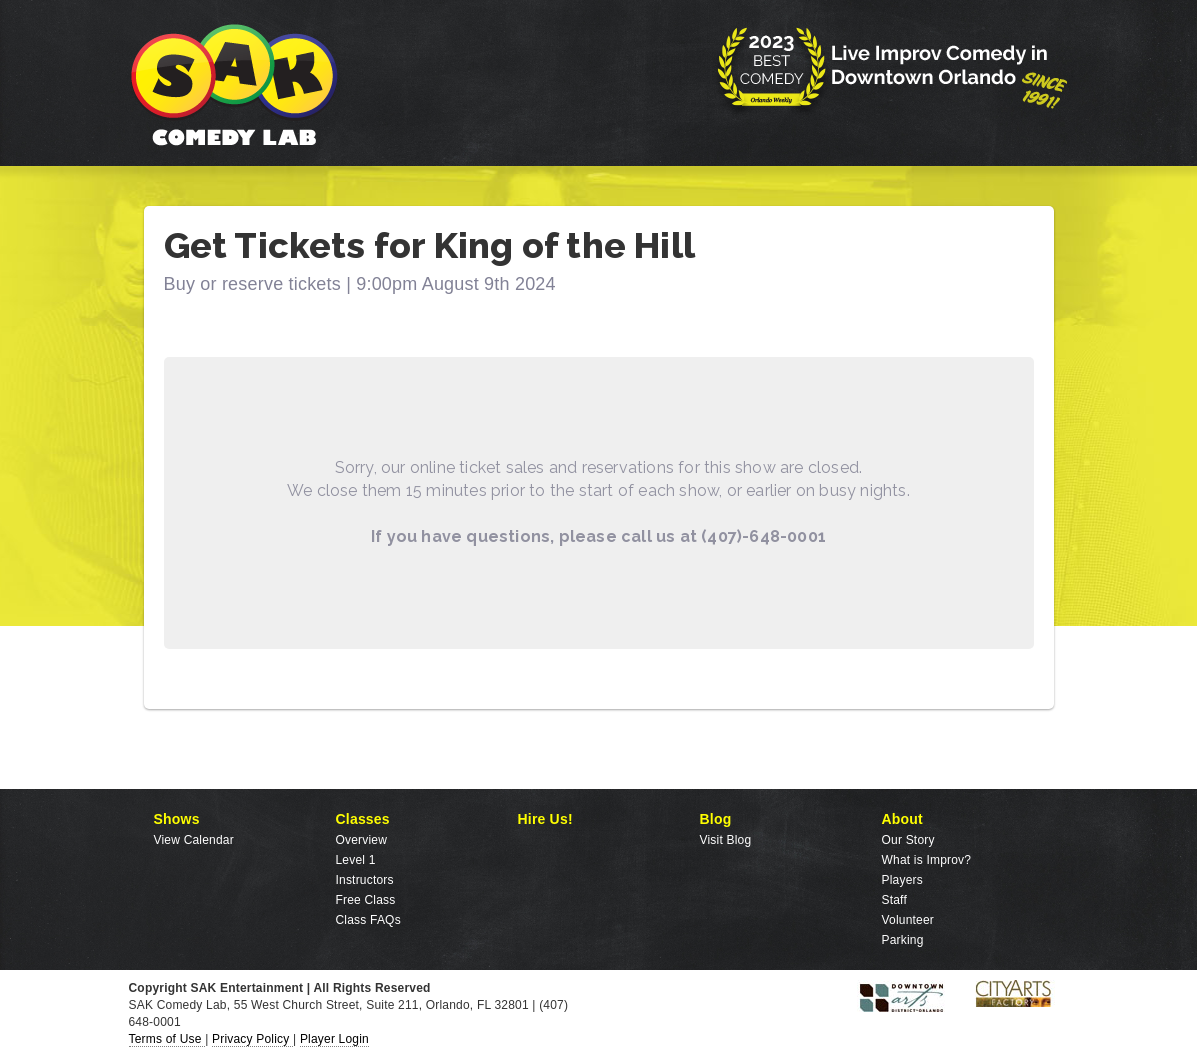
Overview (362, 840)
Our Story (908, 840)
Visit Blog (726, 840)
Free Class (366, 900)
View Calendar (194, 840)
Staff (894, 900)
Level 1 (356, 860)
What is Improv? (927, 860)
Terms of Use (167, 1039)
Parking (903, 940)
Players (902, 880)
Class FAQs (368, 920)
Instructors (365, 880)
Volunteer (908, 920)
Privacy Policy (252, 1039)
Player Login (334, 1039)
